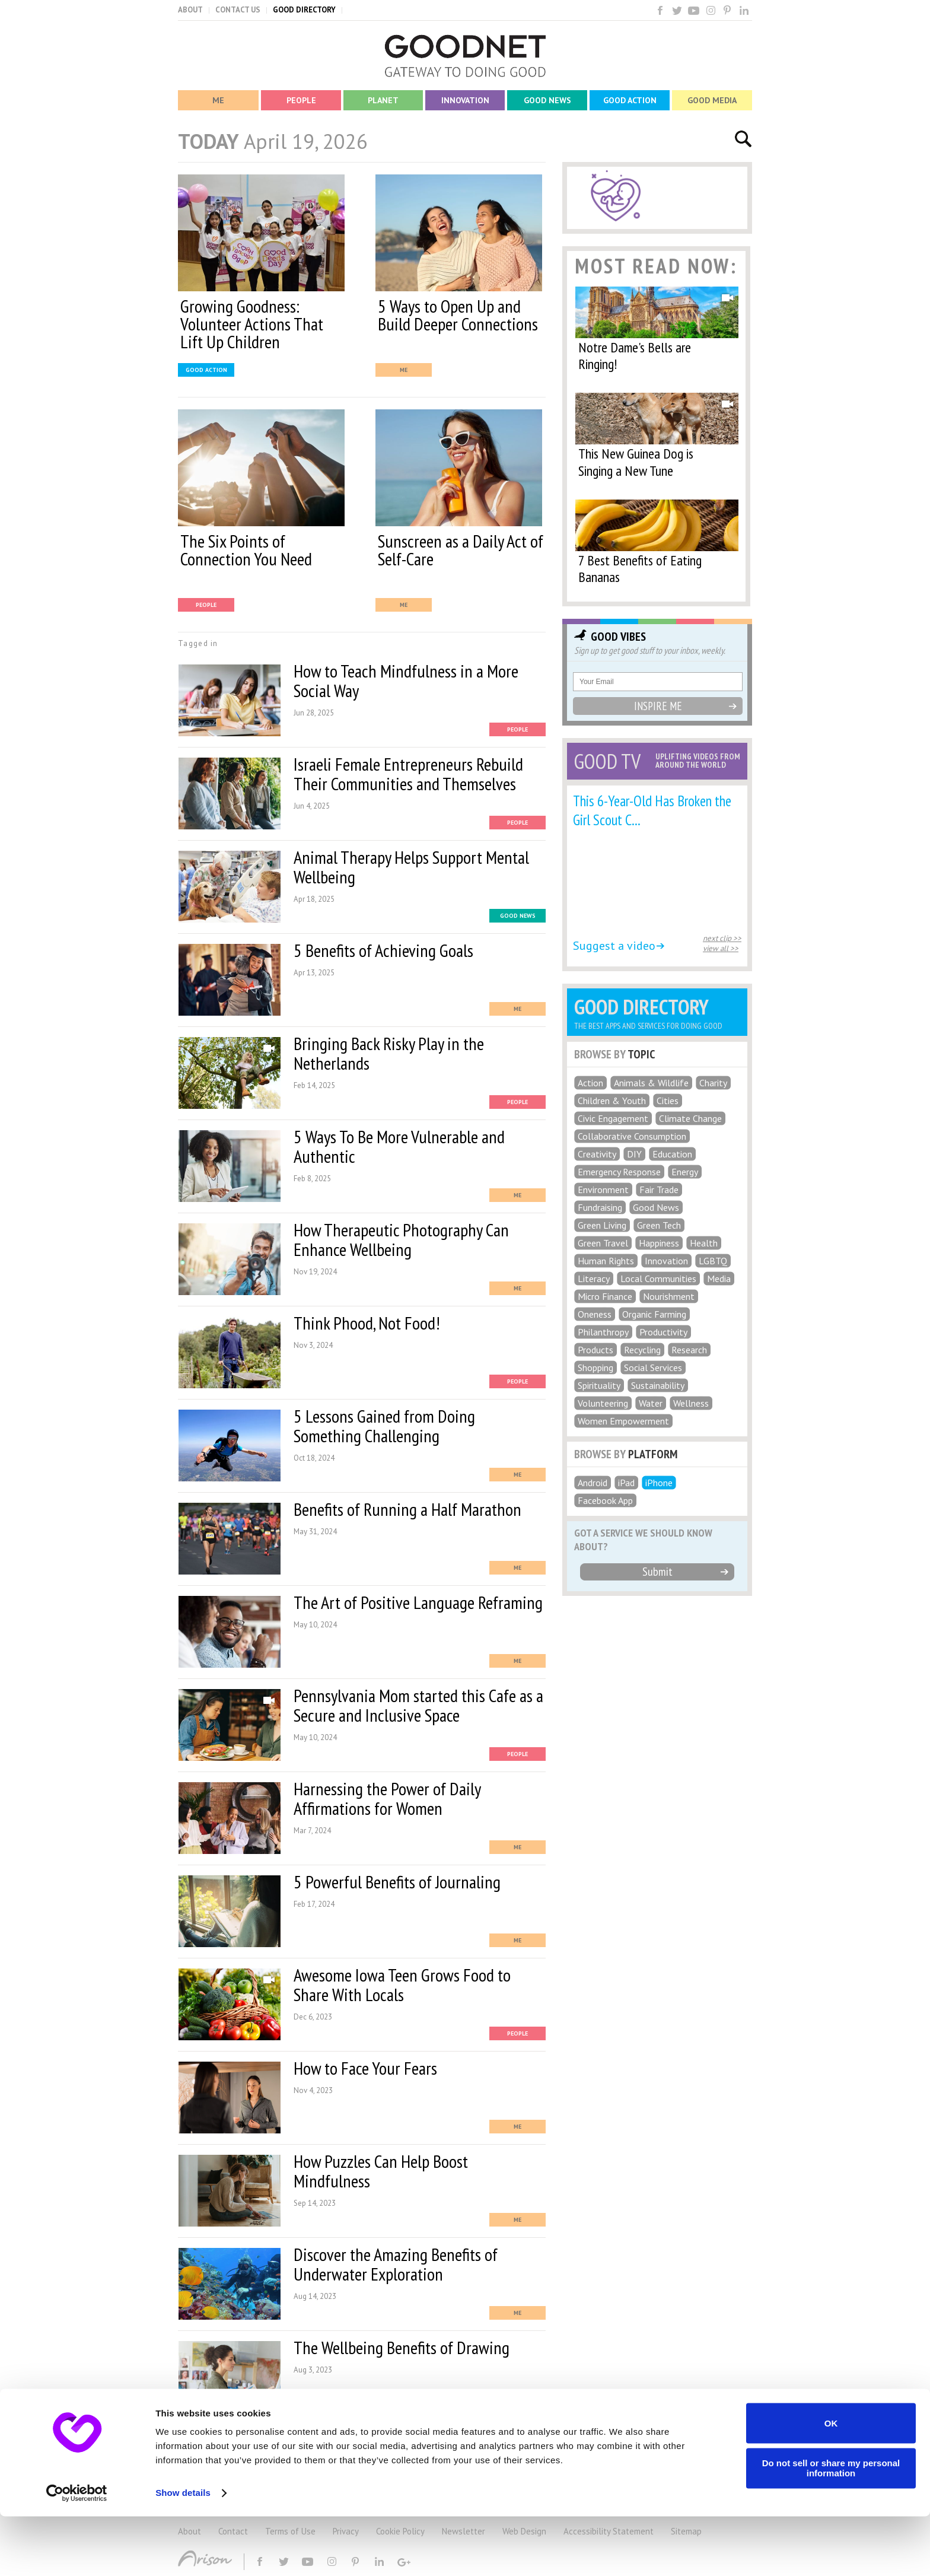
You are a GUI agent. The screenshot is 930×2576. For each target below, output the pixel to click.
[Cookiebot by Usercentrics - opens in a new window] (77, 2553)
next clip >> (722, 938)
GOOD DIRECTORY (304, 10)
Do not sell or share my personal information (831, 2527)
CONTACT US (237, 10)
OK (831, 2483)
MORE (363, 2433)
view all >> (720, 948)
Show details (183, 2553)
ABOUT (190, 10)
